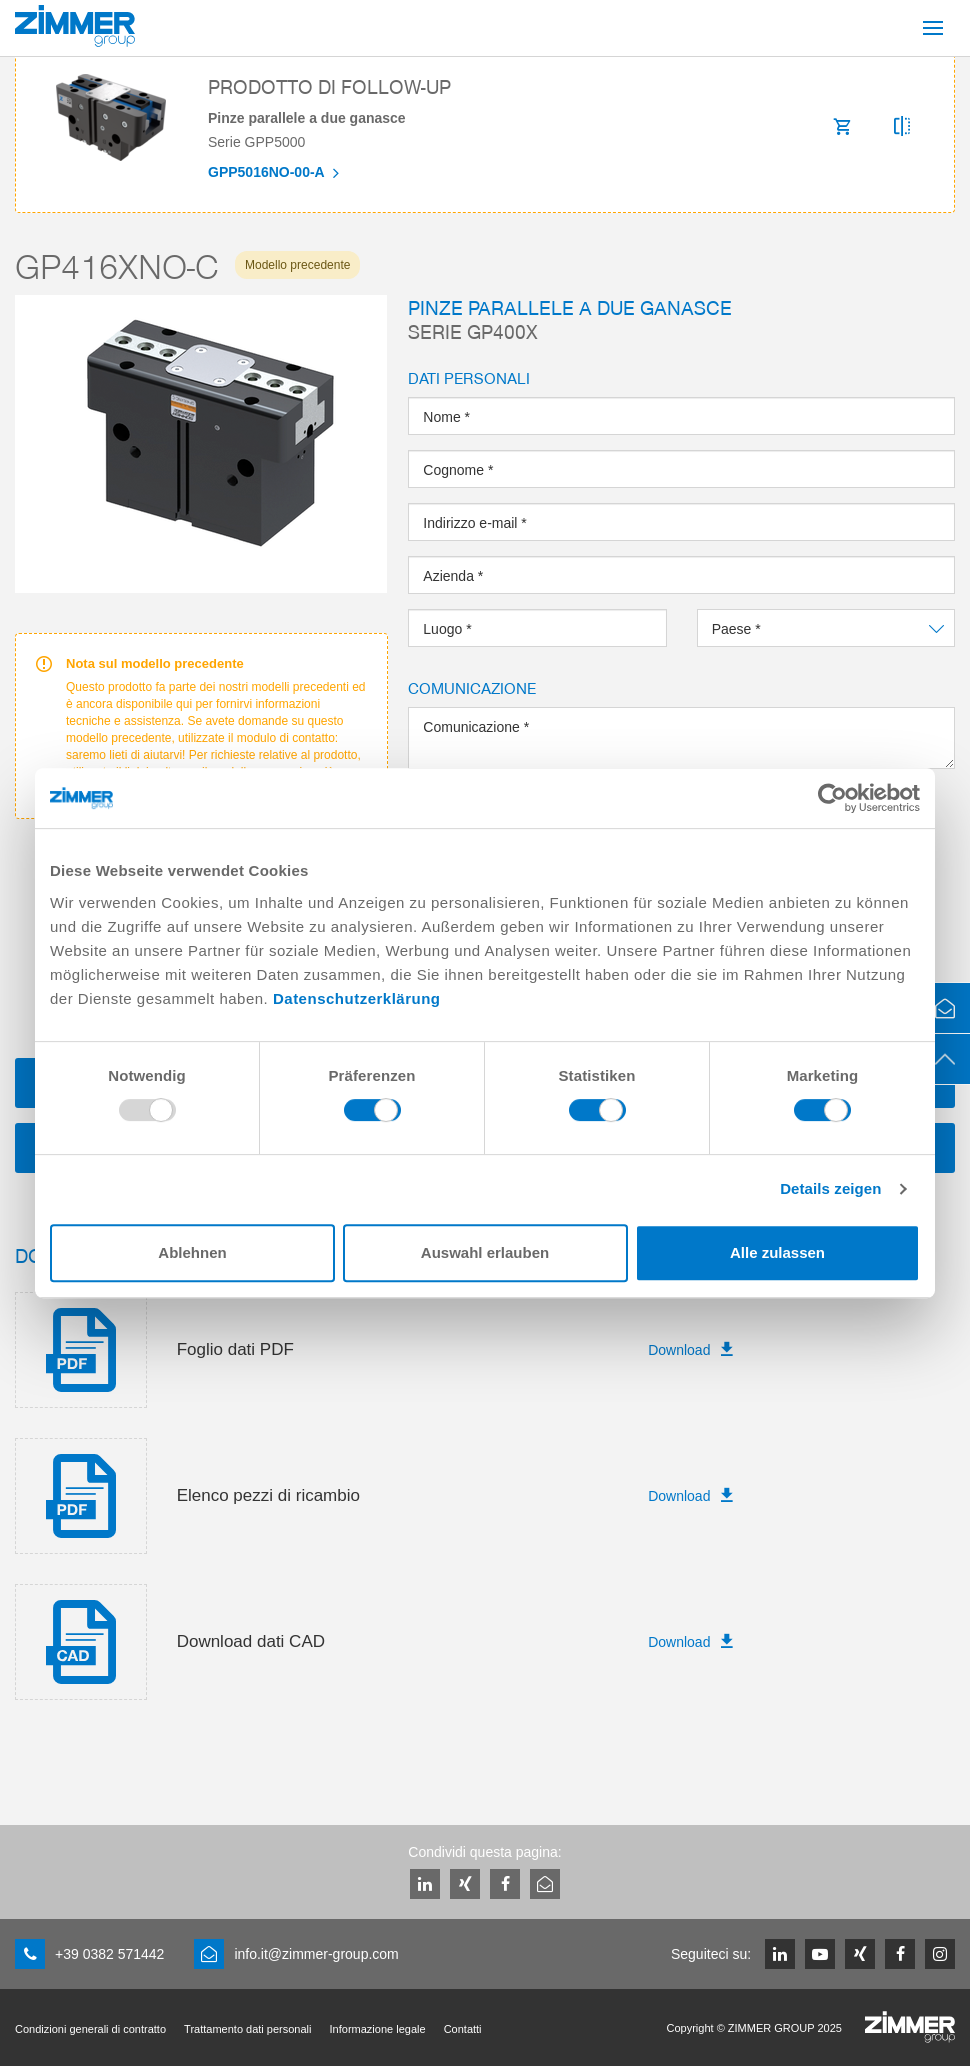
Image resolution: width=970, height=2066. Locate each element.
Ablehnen (192, 1252)
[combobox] (826, 628)
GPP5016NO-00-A (268, 172)
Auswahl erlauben (485, 1252)
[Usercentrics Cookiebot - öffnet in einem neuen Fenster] (832, 798)
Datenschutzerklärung (357, 998)
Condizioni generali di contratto (90, 2029)
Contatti (463, 2029)
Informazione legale (378, 2029)
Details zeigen (830, 1188)
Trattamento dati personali (247, 2029)
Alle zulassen (777, 1252)
